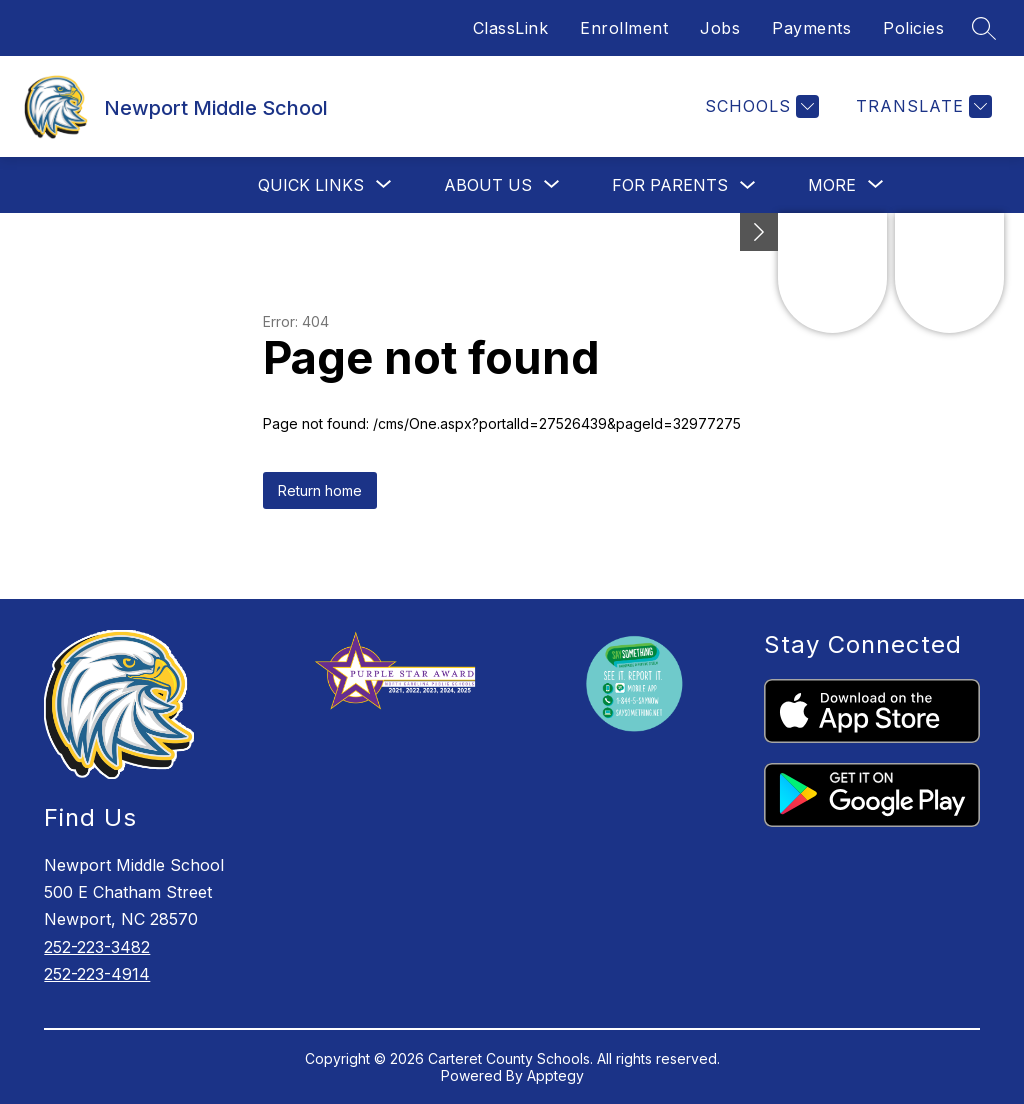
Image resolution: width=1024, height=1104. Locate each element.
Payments (811, 28)
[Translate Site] (921, 106)
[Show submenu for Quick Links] (311, 185)
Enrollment (624, 28)
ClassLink (511, 28)
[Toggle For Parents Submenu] (748, 185)
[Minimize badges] (759, 232)
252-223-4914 (97, 974)
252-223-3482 (97, 947)
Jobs (720, 28)
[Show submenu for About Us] (488, 185)
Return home (320, 490)
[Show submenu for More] (832, 185)
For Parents (670, 185)
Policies (913, 28)
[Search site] (984, 28)
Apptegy (555, 1075)
